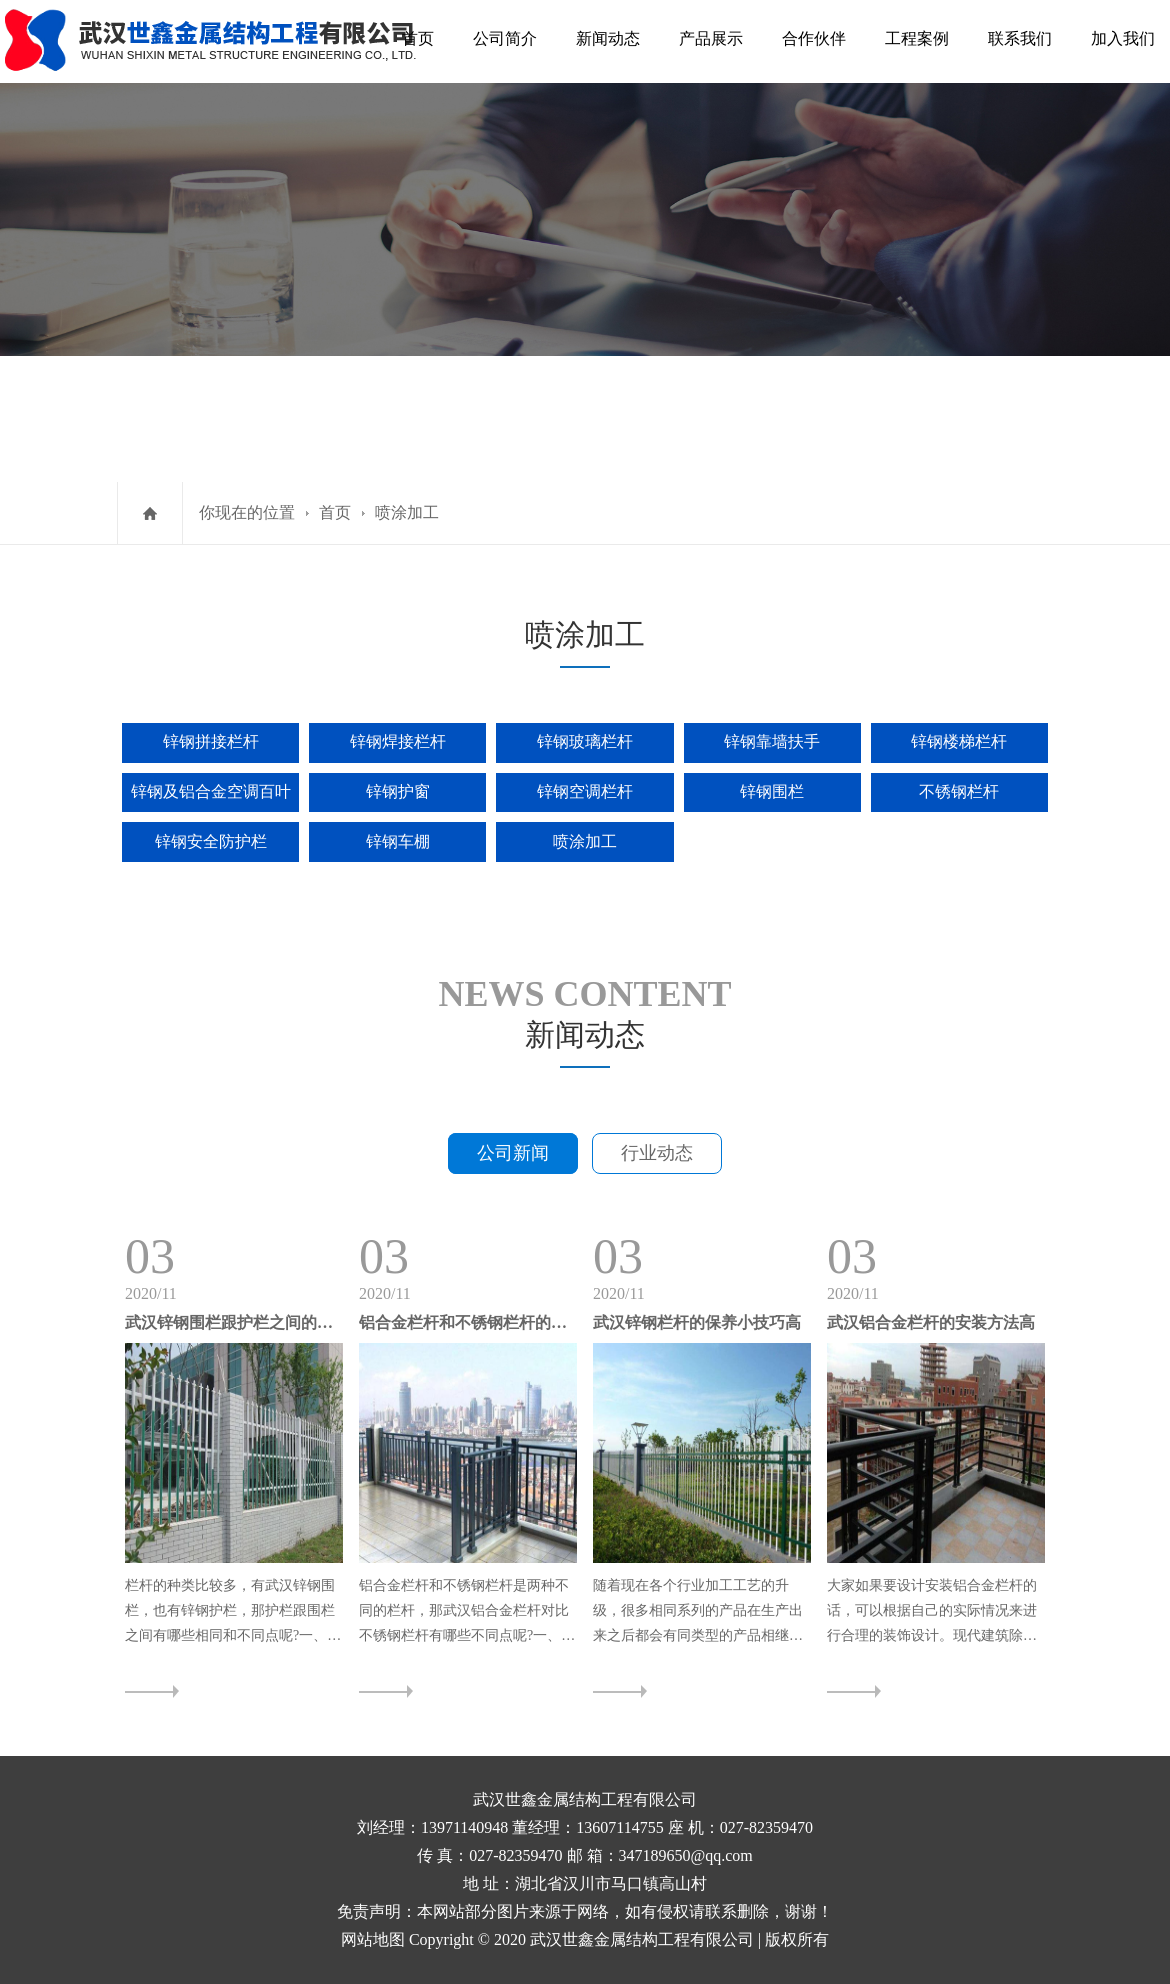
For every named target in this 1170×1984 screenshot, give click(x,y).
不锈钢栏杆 (959, 791)
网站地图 (373, 1939)
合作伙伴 (814, 38)
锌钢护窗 (398, 791)
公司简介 (505, 38)
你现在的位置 (247, 512)
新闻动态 (608, 38)
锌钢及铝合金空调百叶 (211, 791)
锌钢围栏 (772, 791)
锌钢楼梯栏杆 (959, 741)
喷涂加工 (407, 512)
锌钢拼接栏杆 (211, 741)
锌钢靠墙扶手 (772, 741)
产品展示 (711, 38)
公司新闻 (513, 1153)
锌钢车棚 (398, 841)
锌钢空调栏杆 (585, 791)
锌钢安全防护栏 (211, 841)
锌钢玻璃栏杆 (585, 741)
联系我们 (1020, 38)
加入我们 (1123, 38)
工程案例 (917, 38)
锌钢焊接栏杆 (398, 741)
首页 (418, 38)
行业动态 (657, 1153)
